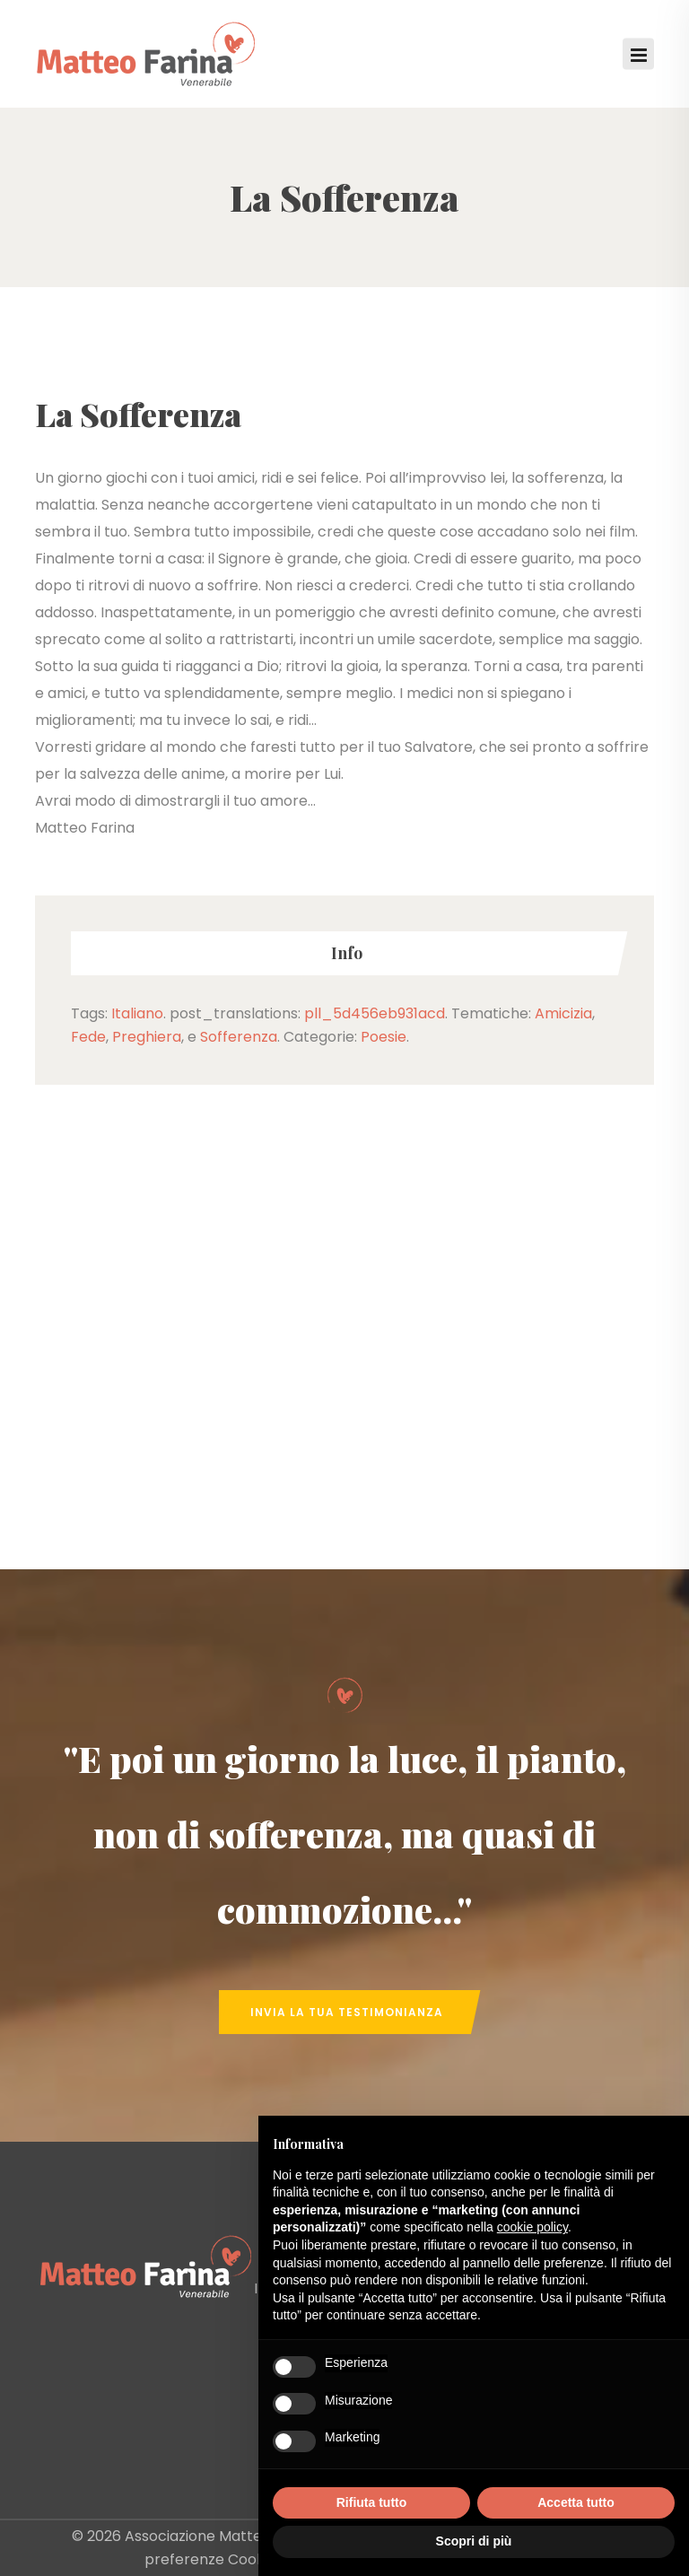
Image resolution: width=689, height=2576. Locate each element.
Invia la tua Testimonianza (346, 2012)
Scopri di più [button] (474, 2541)
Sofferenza (238, 1036)
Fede (88, 1036)
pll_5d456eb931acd (374, 1013)
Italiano (137, 1013)
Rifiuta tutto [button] (371, 2502)
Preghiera (146, 1036)
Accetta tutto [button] (576, 2502)
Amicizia (563, 1013)
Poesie (383, 1036)
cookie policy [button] (532, 2227)
